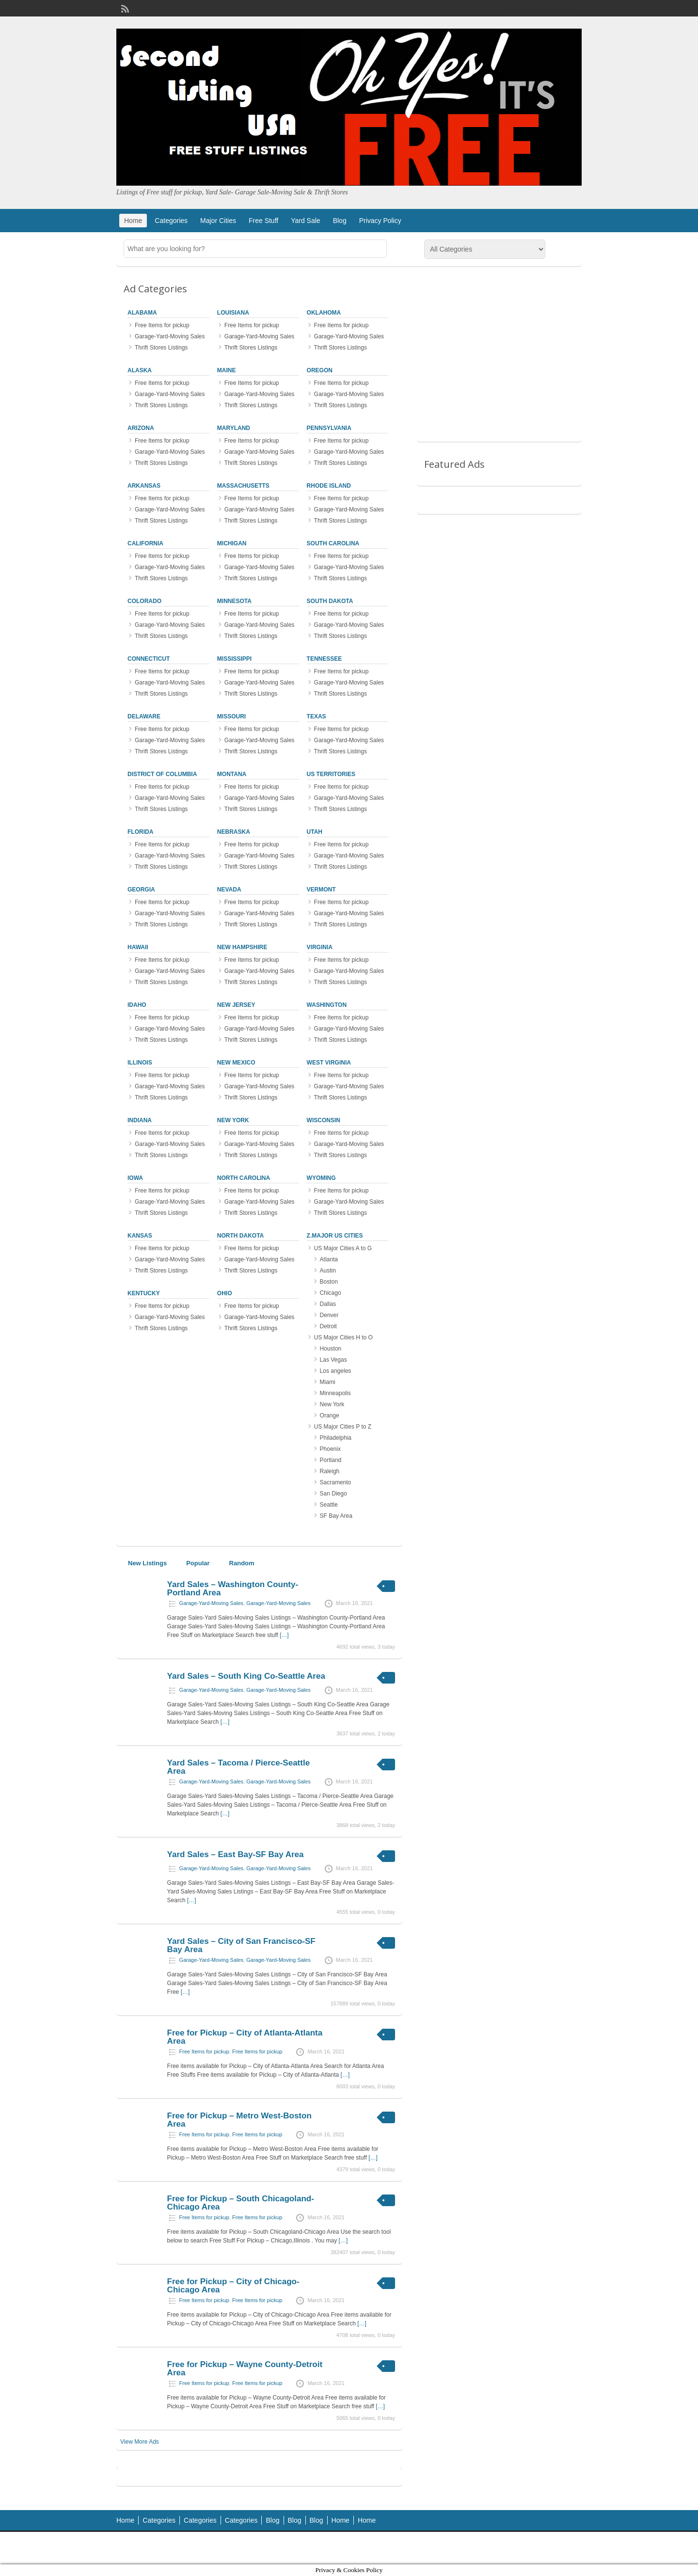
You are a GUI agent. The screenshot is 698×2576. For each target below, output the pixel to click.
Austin (328, 1270)
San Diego (333, 1493)
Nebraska (233, 831)
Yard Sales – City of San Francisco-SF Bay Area (241, 1945)
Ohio (224, 1293)
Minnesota (234, 601)
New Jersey (236, 1005)
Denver (329, 1315)
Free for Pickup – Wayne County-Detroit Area (245, 2368)
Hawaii (137, 947)
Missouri (231, 716)
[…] (284, 1635)
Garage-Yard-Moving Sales (170, 336)
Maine (226, 370)
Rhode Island (329, 485)
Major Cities (218, 220)
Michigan (232, 543)
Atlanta (329, 1259)
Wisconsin (323, 1120)
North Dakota (240, 1235)
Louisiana (233, 312)
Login (570, 8)
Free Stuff (263, 220)
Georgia (141, 889)
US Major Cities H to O (343, 1337)
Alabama (142, 312)
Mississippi (234, 658)
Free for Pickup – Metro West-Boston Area (239, 2120)
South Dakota (330, 601)
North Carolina (243, 1178)
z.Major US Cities (335, 1235)
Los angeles (335, 1371)
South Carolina (333, 543)
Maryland (233, 428)
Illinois (139, 1062)
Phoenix (330, 1449)
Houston (331, 1348)
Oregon (320, 370)
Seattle (329, 1504)
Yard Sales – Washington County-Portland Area (232, 1588)
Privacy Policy (380, 220)
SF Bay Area (336, 1515)
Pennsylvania (329, 428)
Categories (171, 220)
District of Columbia (162, 774)
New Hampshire (242, 947)
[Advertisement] (499, 361)
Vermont (321, 889)
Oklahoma (324, 312)
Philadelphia (335, 1437)
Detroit (328, 1326)
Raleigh (330, 1471)
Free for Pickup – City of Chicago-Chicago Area (233, 2285)
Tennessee (324, 658)
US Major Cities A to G (343, 1248)
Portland (331, 1460)
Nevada (229, 889)
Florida (140, 831)
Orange (329, 1415)
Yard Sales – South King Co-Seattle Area (246, 1676)
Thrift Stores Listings (161, 347)
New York (233, 1120)
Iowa (135, 1178)
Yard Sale (305, 220)
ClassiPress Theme (478, 2548)
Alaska (139, 370)
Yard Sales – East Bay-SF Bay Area (235, 1854)
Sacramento (335, 1482)
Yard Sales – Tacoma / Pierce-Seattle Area (238, 1767)
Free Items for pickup (162, 325)
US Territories (331, 774)
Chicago (330, 1292)
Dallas (328, 1304)
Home (133, 220)
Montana (231, 774)
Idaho (136, 1005)
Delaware (143, 716)
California (145, 543)
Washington (327, 1005)
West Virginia (329, 1062)
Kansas (139, 1235)
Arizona (140, 428)
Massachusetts (243, 485)
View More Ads (139, 2441)
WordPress (561, 2548)
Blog (340, 220)
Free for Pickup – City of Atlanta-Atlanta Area (245, 2037)
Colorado (144, 601)
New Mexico (236, 1062)
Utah (314, 831)
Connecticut (148, 658)
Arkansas (143, 485)
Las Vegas (333, 1359)
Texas (316, 716)
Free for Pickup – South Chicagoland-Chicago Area (240, 2202)
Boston (329, 1281)
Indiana (139, 1120)
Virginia (320, 947)
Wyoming (321, 1178)
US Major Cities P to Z (342, 1426)
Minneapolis (335, 1393)
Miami (327, 1382)
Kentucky (143, 1293)
